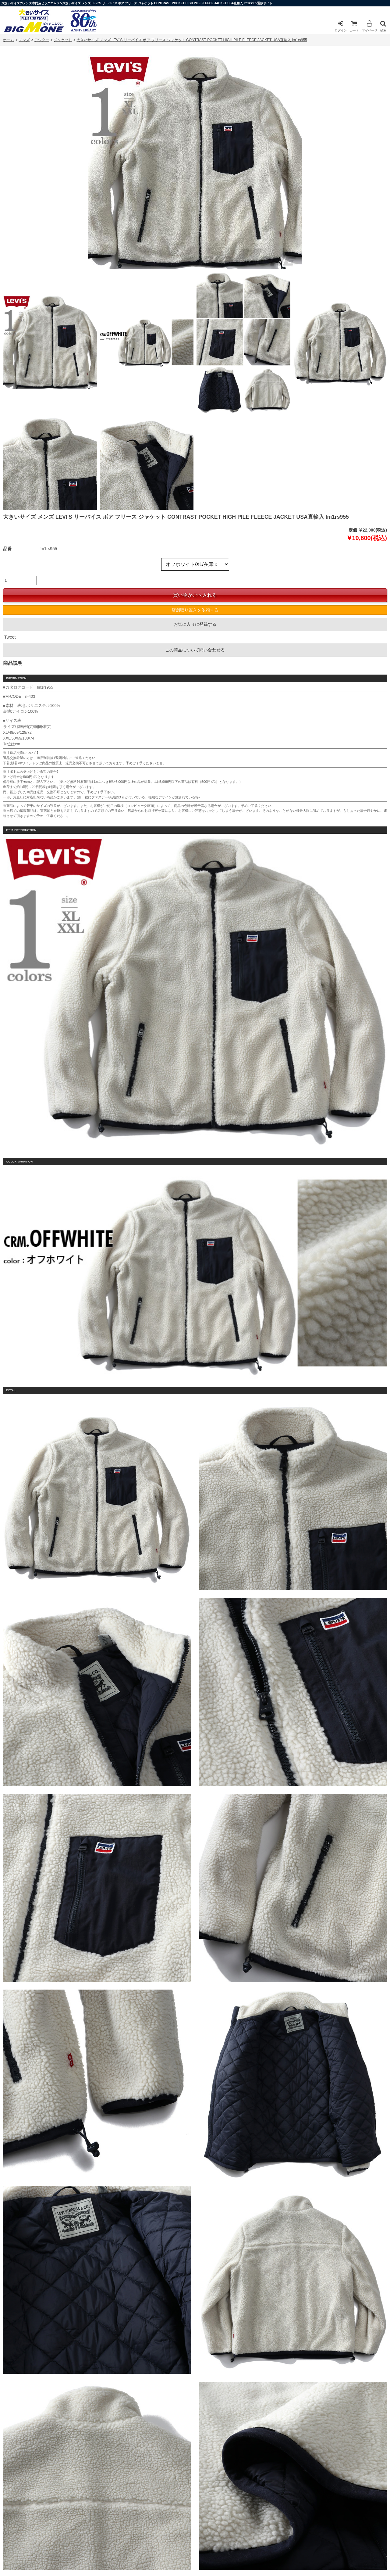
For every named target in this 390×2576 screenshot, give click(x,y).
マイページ (369, 26)
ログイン (341, 26)
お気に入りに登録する (195, 624)
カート (354, 26)
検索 (383, 26)
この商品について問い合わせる (195, 649)
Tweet (10, 637)
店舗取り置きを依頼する (195, 609)
